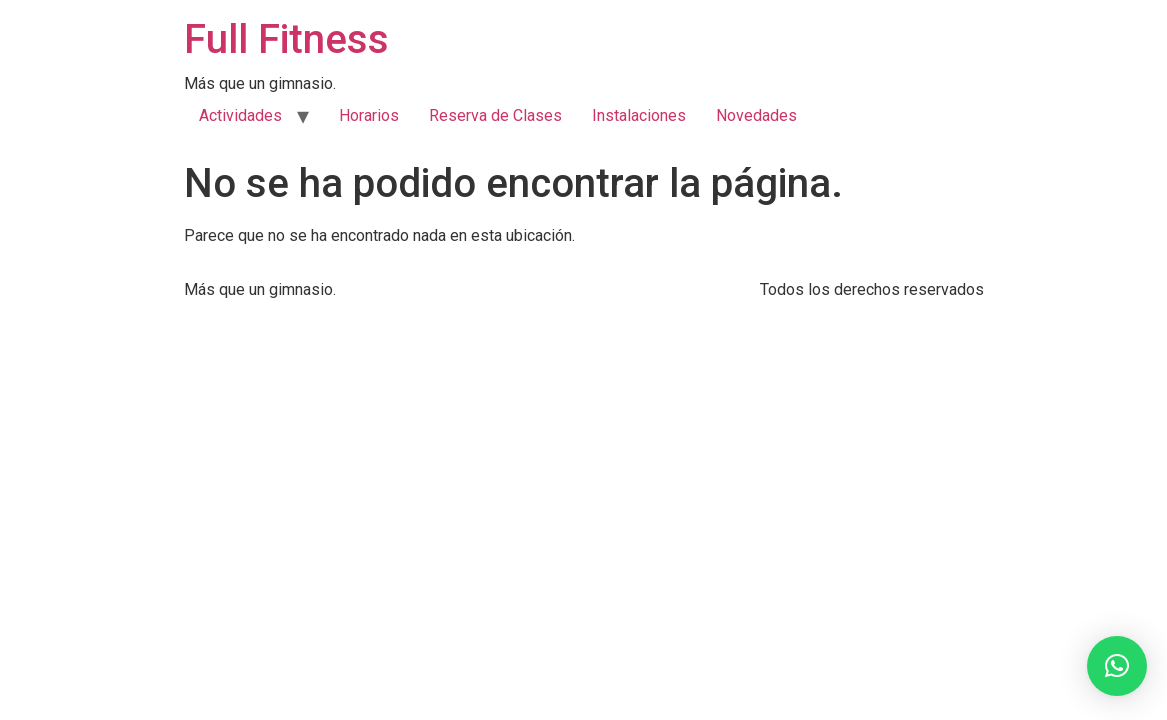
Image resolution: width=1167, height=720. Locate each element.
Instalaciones (639, 115)
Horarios (369, 115)
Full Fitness (286, 39)
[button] (1117, 666)
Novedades (756, 115)
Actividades (240, 115)
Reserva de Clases (495, 115)
